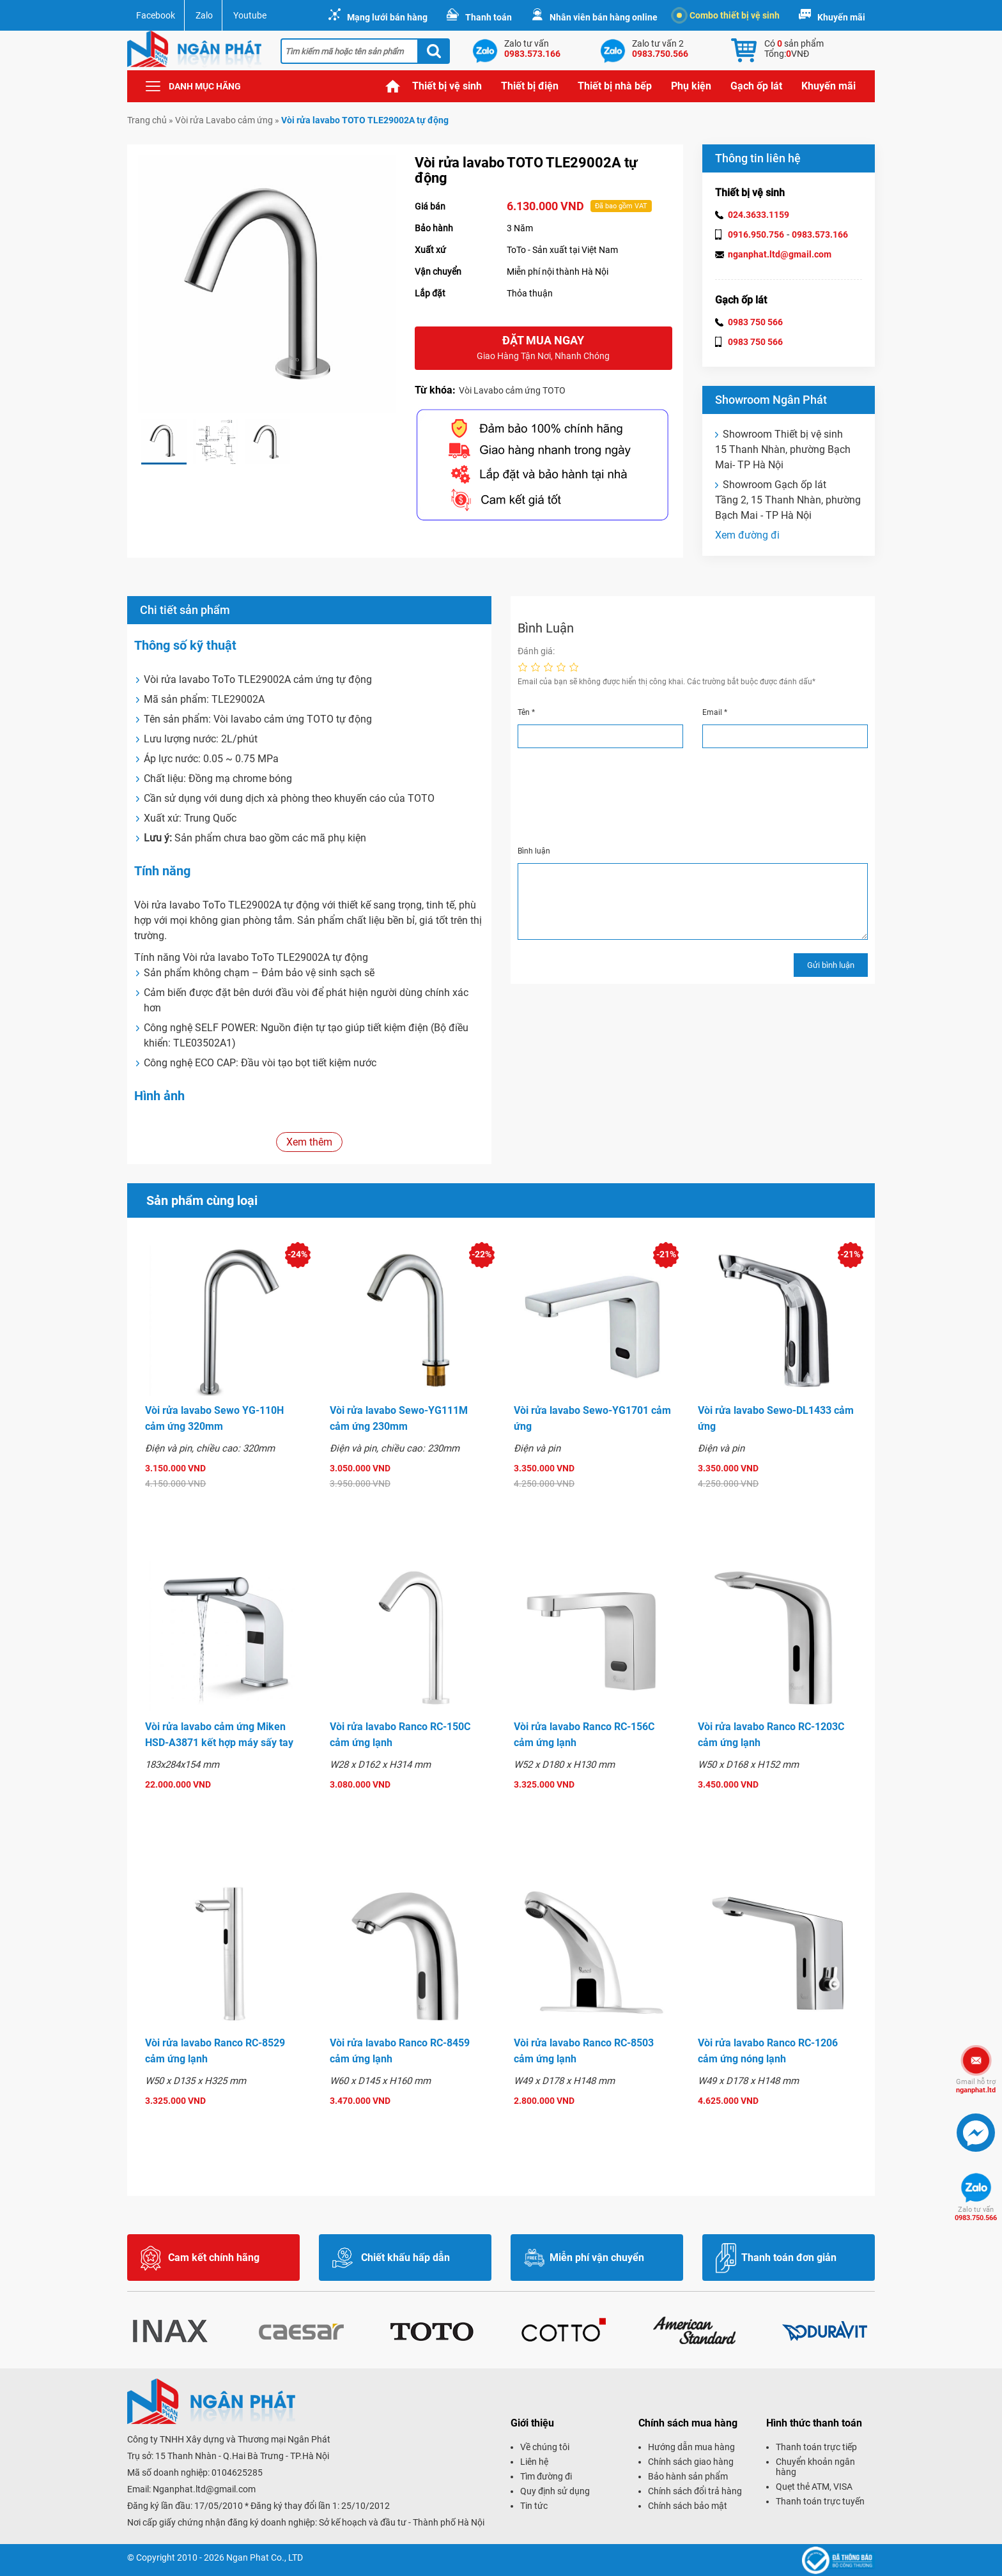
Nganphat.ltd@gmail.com (204, 2489)
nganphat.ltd (976, 2086)
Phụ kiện (691, 86)
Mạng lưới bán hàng (387, 17)
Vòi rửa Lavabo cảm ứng (224, 120)
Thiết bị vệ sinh (447, 86)
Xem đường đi (747, 535)
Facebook (155, 15)
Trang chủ (393, 86)
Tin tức (534, 2506)
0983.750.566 (976, 2213)
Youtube (249, 15)
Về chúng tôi (544, 2447)
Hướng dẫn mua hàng (691, 2447)
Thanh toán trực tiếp (816, 2447)
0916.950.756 (756, 234)
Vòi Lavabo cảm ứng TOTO (512, 390)
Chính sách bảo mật (687, 2506)
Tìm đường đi (546, 2476)
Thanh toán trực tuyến (820, 2501)
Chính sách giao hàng (691, 2462)
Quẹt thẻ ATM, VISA (814, 2486)
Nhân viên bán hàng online (604, 17)
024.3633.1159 (758, 215)
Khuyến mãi (841, 17)
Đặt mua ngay (543, 349)
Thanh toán (488, 17)
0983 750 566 (755, 322)
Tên (526, 712)
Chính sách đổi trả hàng (695, 2491)
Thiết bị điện (530, 86)
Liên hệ (534, 2462)
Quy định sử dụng (555, 2491)
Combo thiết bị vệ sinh (728, 15)
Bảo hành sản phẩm (688, 2476)
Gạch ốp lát (756, 86)
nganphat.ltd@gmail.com (779, 254)
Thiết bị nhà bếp (615, 86)
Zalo (204, 15)
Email (714, 712)
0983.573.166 (820, 234)
